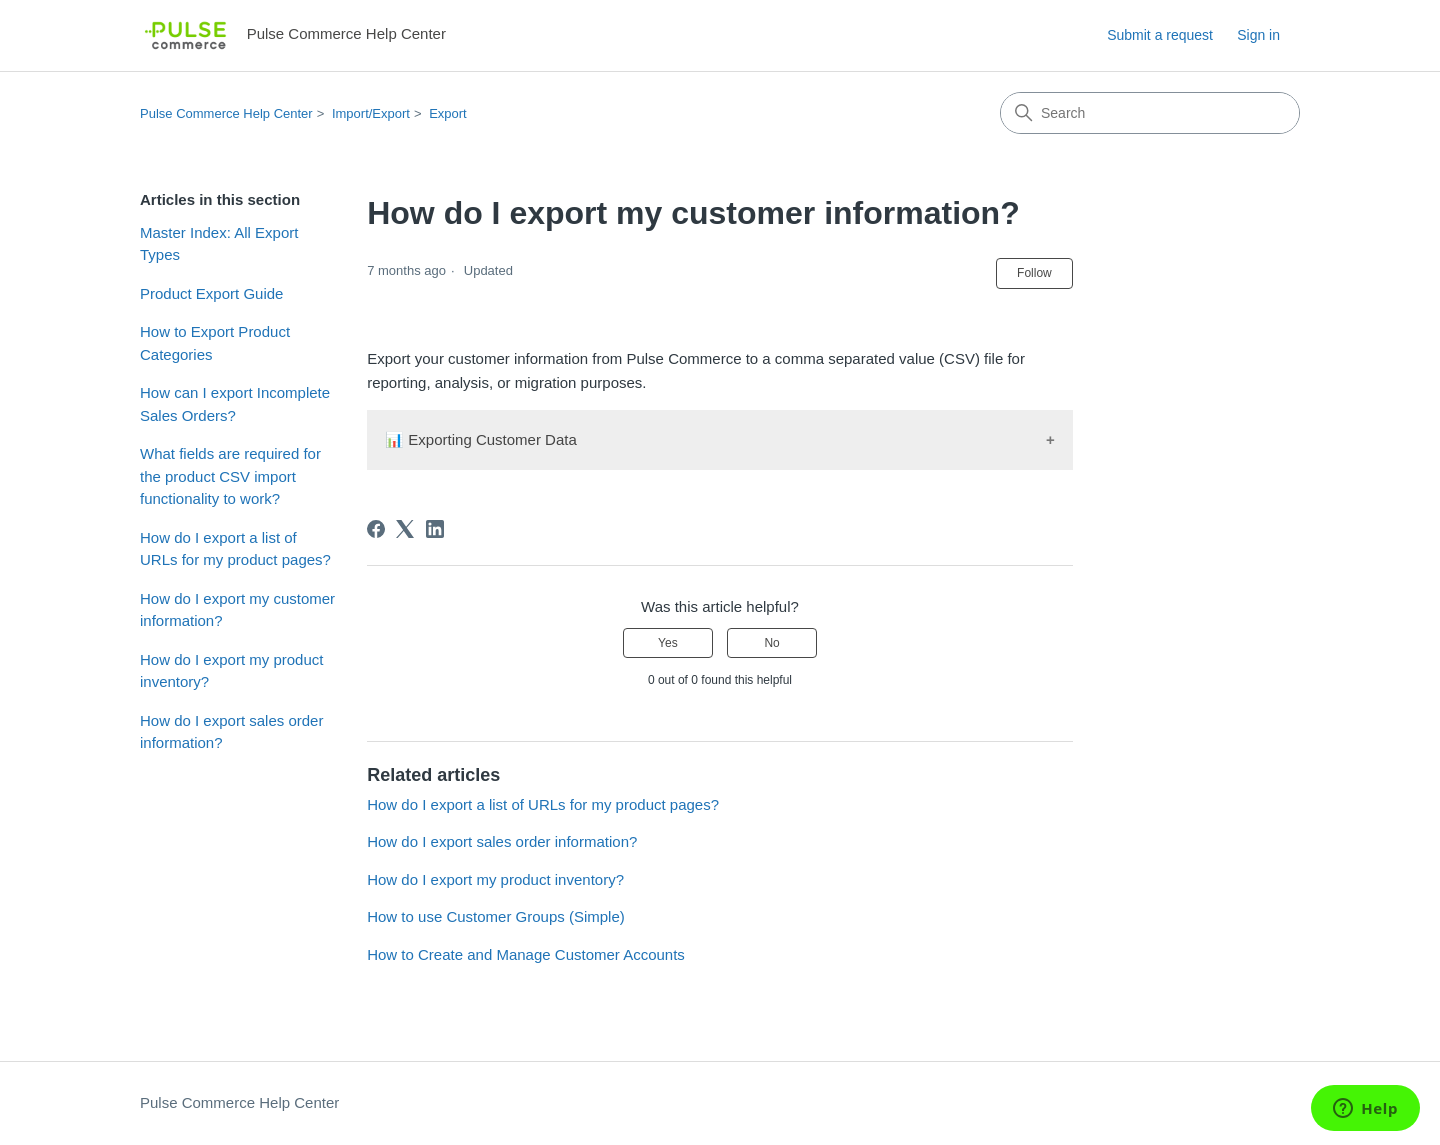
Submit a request (1160, 35)
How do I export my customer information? (237, 610)
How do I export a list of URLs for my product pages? (235, 549)
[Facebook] (376, 529)
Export (448, 113)
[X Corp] (405, 529)
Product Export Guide (211, 293)
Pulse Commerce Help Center (226, 113)
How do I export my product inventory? (231, 671)
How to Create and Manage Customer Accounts (526, 954)
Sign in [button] (1258, 35)
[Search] (1150, 113)
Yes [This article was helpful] (668, 643)
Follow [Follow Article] (1034, 273)
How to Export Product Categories (215, 343)
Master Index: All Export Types (219, 244)
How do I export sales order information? (231, 732)
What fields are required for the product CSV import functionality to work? (230, 476)
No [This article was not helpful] (771, 643)
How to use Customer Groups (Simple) (496, 916)
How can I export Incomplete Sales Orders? (235, 404)
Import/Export (371, 113)
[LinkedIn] (435, 529)
